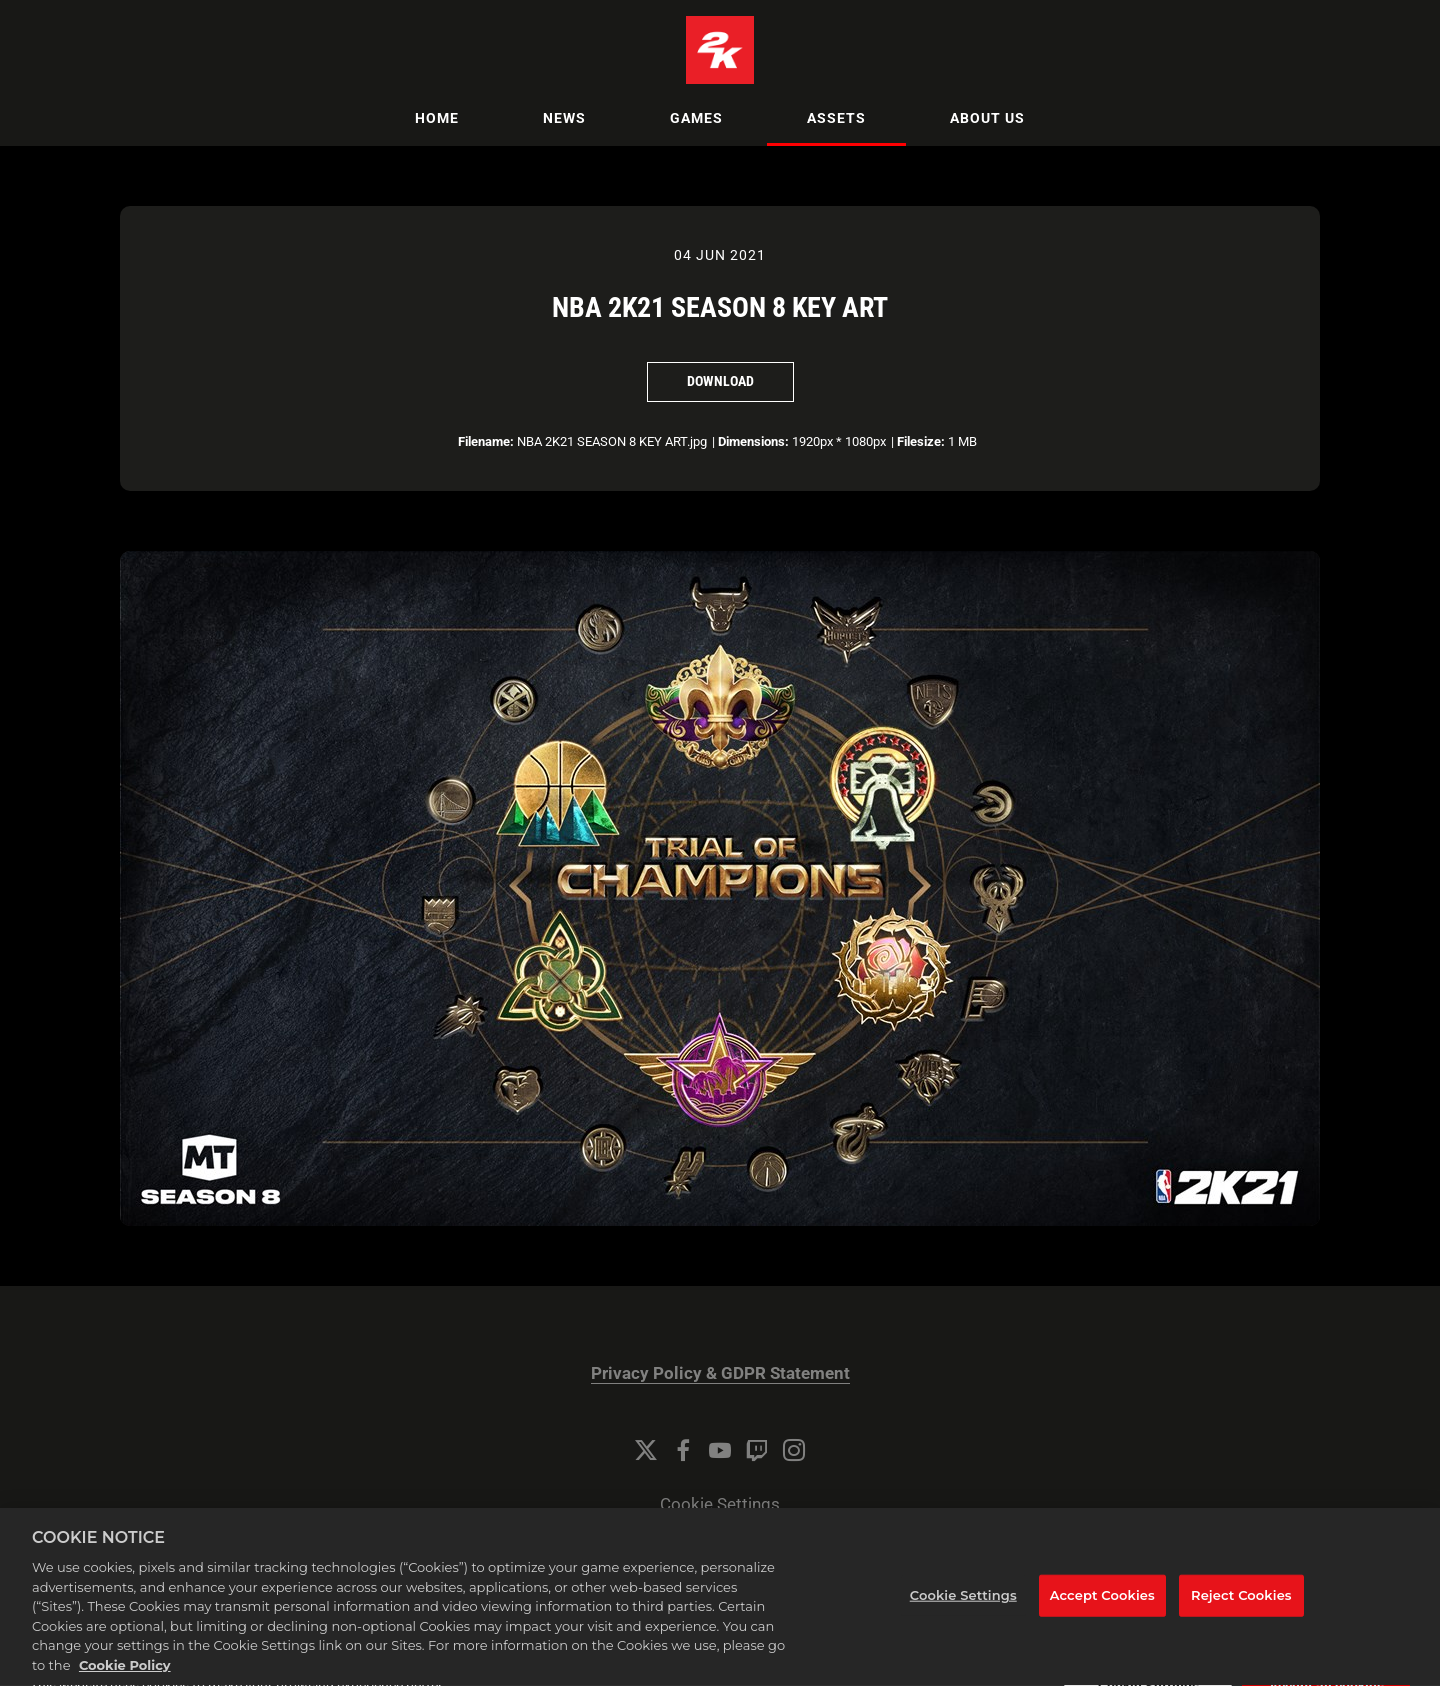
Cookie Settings (720, 1504)
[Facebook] (683, 1450)
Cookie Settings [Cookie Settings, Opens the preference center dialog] (963, 1612)
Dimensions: (753, 441)
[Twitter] (646, 1450)
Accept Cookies (1102, 1612)
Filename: (486, 441)
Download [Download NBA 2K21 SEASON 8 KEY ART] (720, 381)
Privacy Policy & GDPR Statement (720, 1373)
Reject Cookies (1241, 1612)
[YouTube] (720, 1450)
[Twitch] (757, 1450)
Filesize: (921, 441)
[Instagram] (794, 1450)
